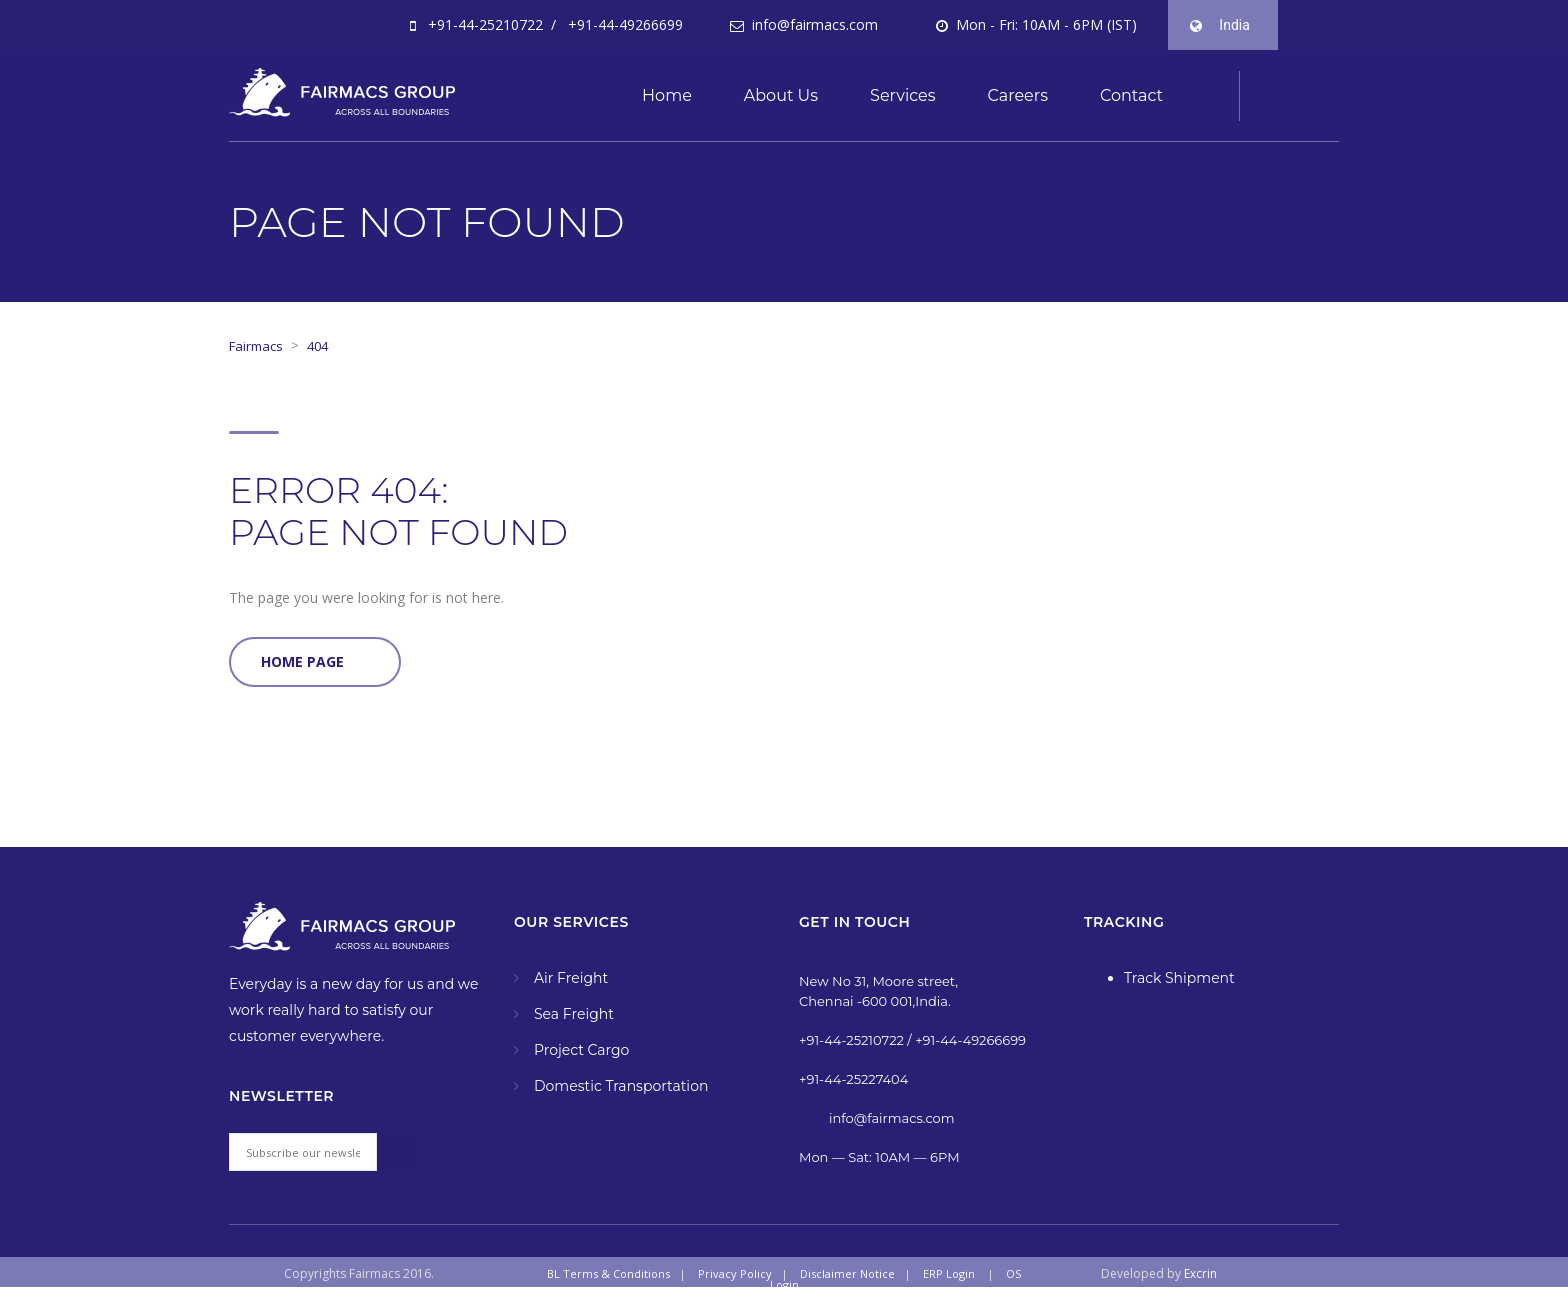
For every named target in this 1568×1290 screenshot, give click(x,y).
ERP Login (949, 1273)
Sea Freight (574, 1014)
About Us (781, 95)
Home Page (302, 661)
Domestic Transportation (621, 1086)
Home (667, 95)
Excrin (1200, 1273)
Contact (1131, 95)
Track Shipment (1179, 978)
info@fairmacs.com (813, 24)
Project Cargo (581, 1050)
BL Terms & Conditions (608, 1273)
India (1230, 32)
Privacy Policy (735, 1273)
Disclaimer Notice (847, 1273)
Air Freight (571, 978)
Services (902, 95)
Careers (1018, 95)
